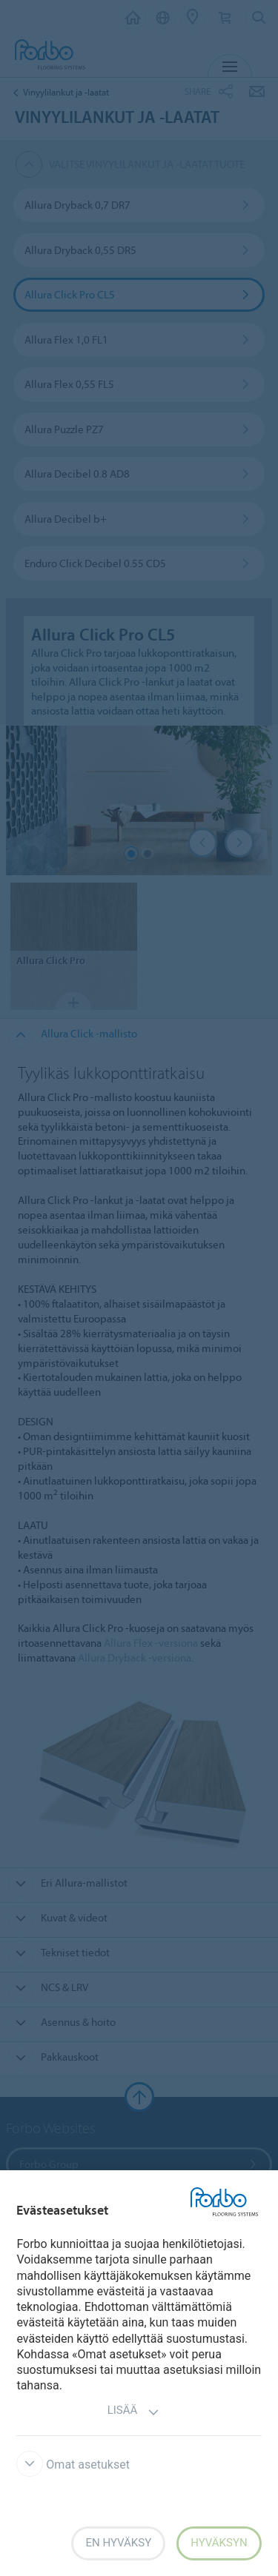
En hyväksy (118, 2542)
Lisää (133, 2412)
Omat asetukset (73, 2465)
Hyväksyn (219, 2542)
